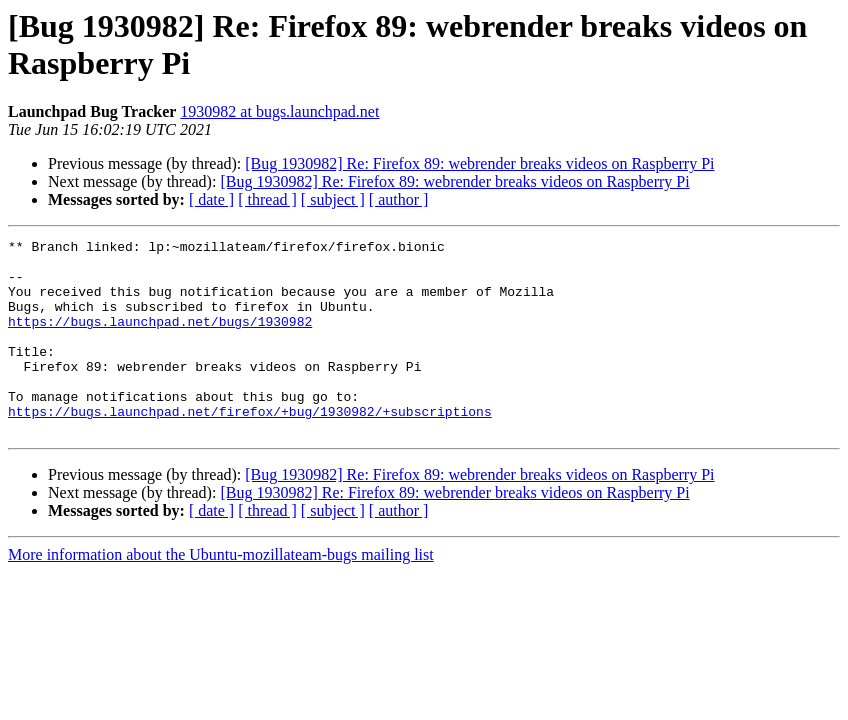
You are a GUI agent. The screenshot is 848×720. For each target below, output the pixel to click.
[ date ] (211, 199)
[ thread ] (267, 199)
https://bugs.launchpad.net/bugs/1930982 (160, 339)
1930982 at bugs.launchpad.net (279, 111)
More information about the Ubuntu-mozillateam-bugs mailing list (221, 593)
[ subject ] (333, 199)
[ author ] (399, 199)
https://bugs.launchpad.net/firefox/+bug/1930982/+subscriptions (250, 447)
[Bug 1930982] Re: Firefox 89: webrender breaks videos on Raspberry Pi (479, 163)
